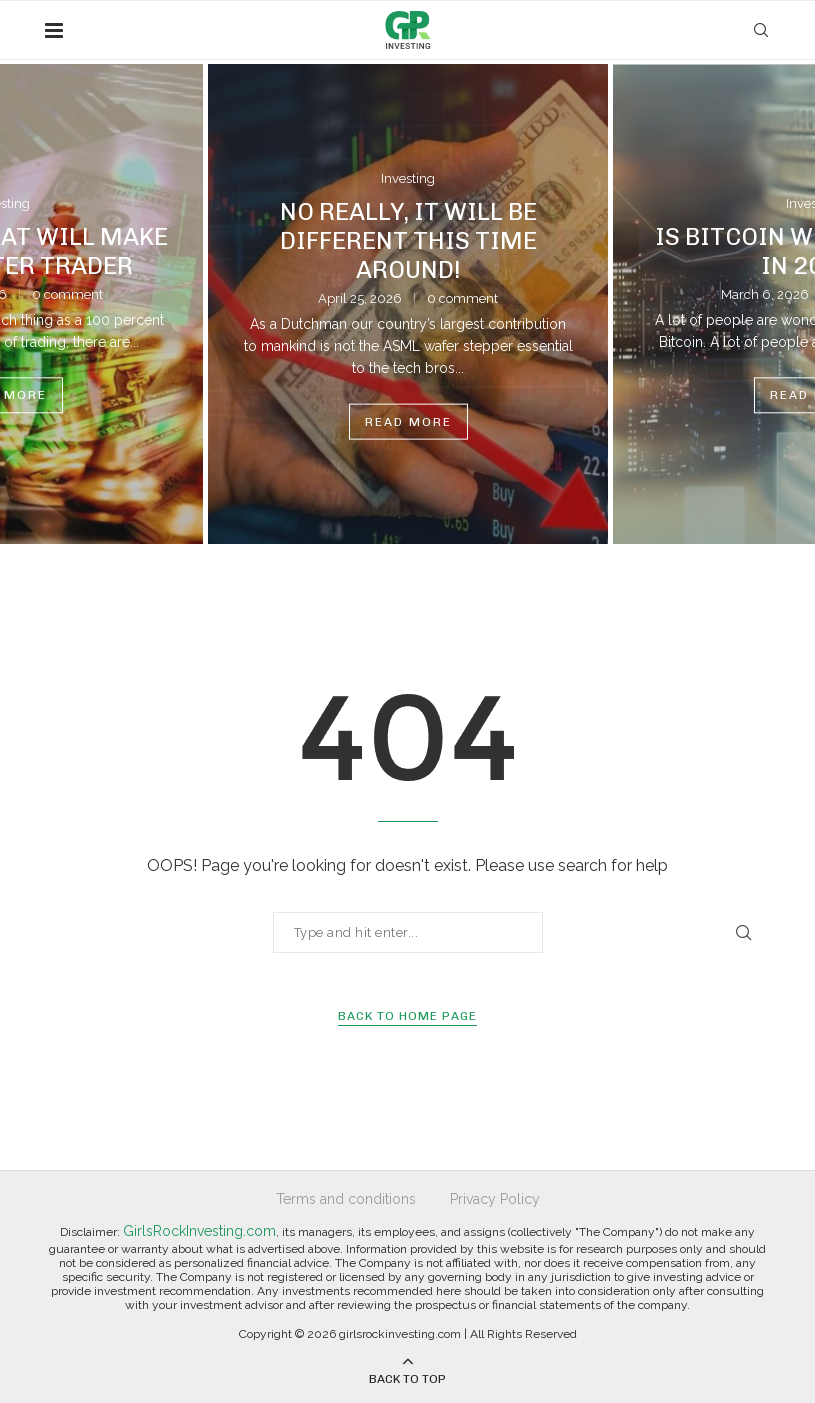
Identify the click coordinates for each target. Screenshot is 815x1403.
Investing (408, 178)
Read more (408, 421)
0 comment (67, 294)
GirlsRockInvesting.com (199, 1231)
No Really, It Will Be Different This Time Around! (408, 239)
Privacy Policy (495, 1199)
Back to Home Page (407, 1016)
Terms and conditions (346, 1199)
